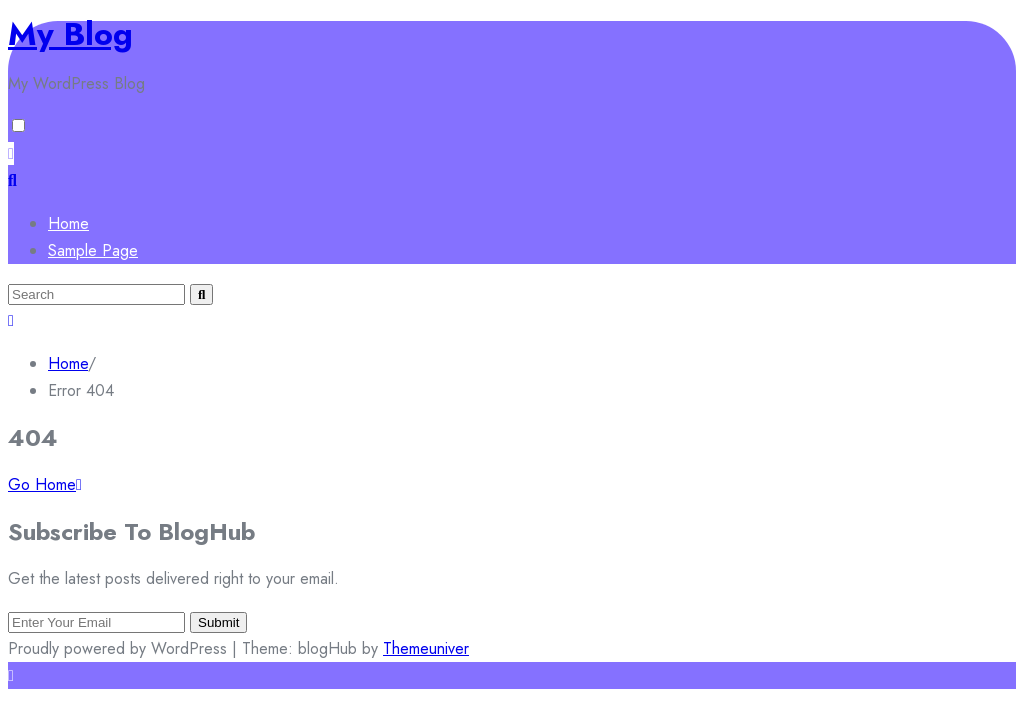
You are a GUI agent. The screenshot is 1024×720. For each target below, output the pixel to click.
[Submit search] (201, 294)
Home (68, 223)
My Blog (70, 34)
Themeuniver (426, 648)
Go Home (45, 484)
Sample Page (93, 250)
